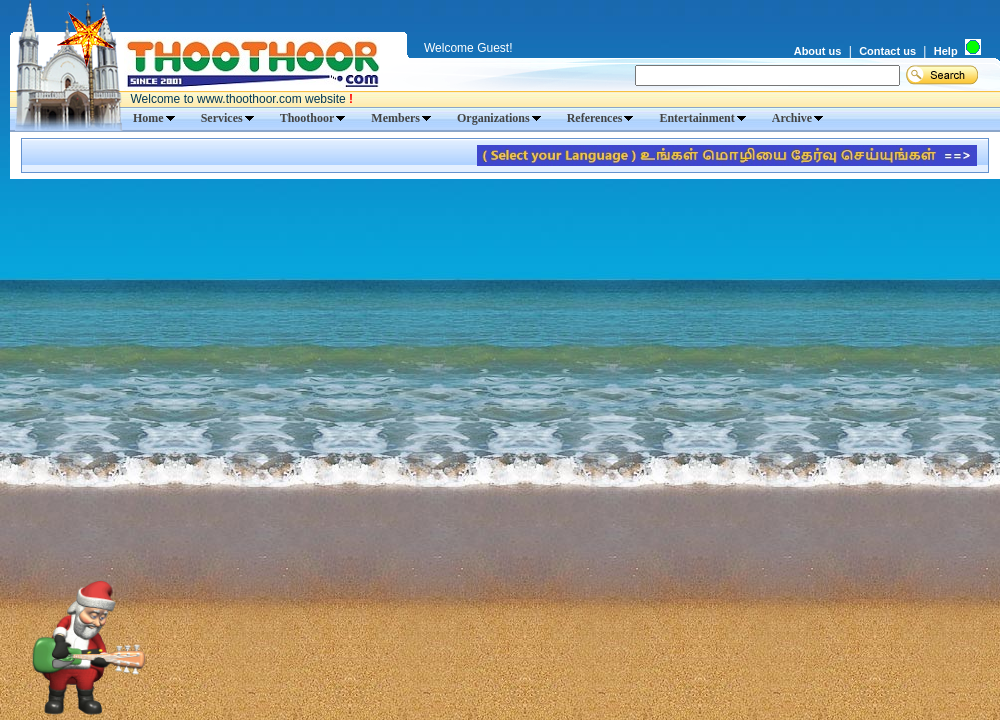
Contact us (887, 51)
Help (946, 51)
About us (818, 51)
